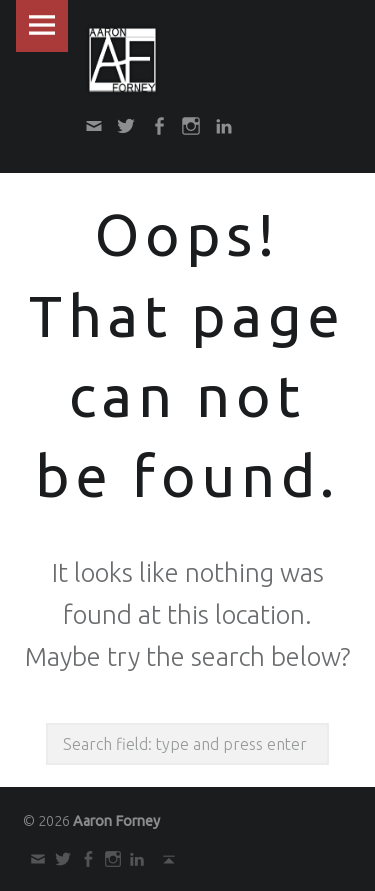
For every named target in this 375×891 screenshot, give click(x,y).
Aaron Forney (116, 821)
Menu (42, 26)
